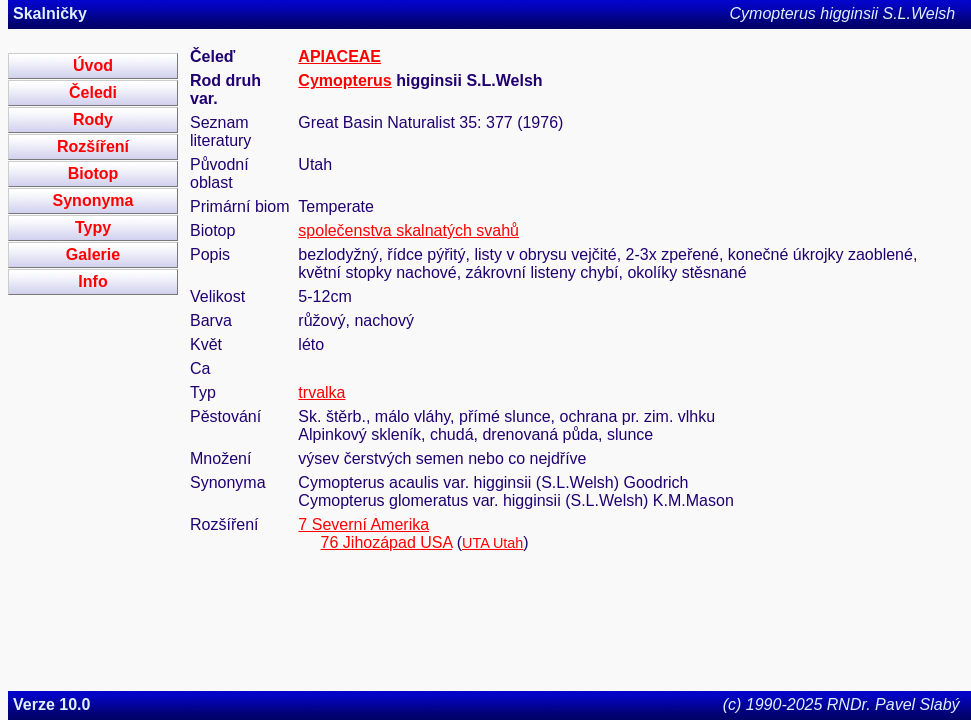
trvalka (321, 392)
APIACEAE (339, 56)
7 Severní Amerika (363, 524)
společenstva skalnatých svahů (408, 230)
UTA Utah (492, 543)
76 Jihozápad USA (387, 542)
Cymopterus (344, 80)
